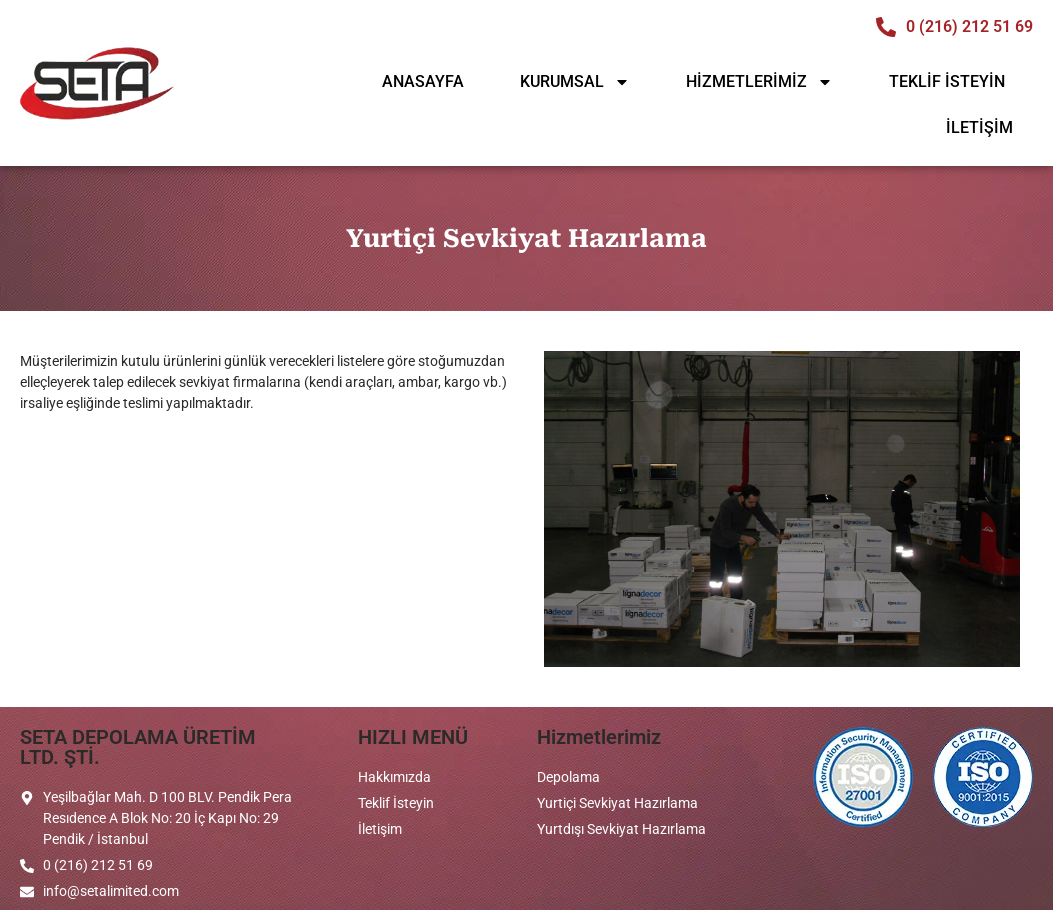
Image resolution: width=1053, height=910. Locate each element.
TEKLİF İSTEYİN (947, 81)
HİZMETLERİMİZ (759, 82)
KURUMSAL (575, 82)
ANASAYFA (423, 81)
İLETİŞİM (979, 127)
